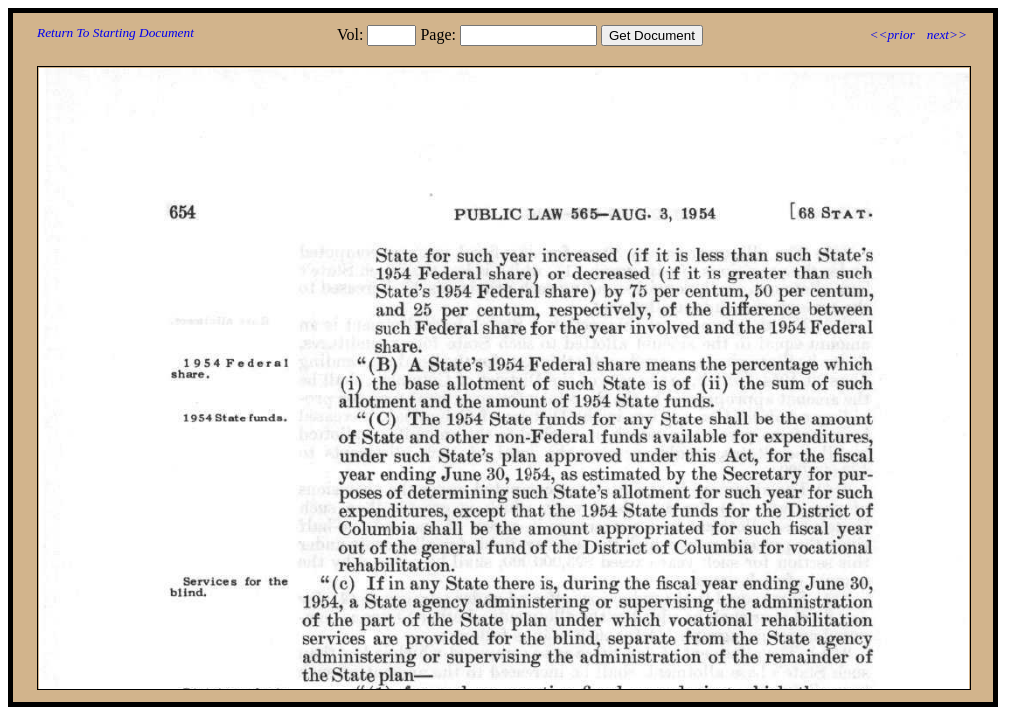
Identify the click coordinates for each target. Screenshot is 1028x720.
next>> (947, 34)
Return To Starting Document (115, 32)
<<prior (891, 34)
